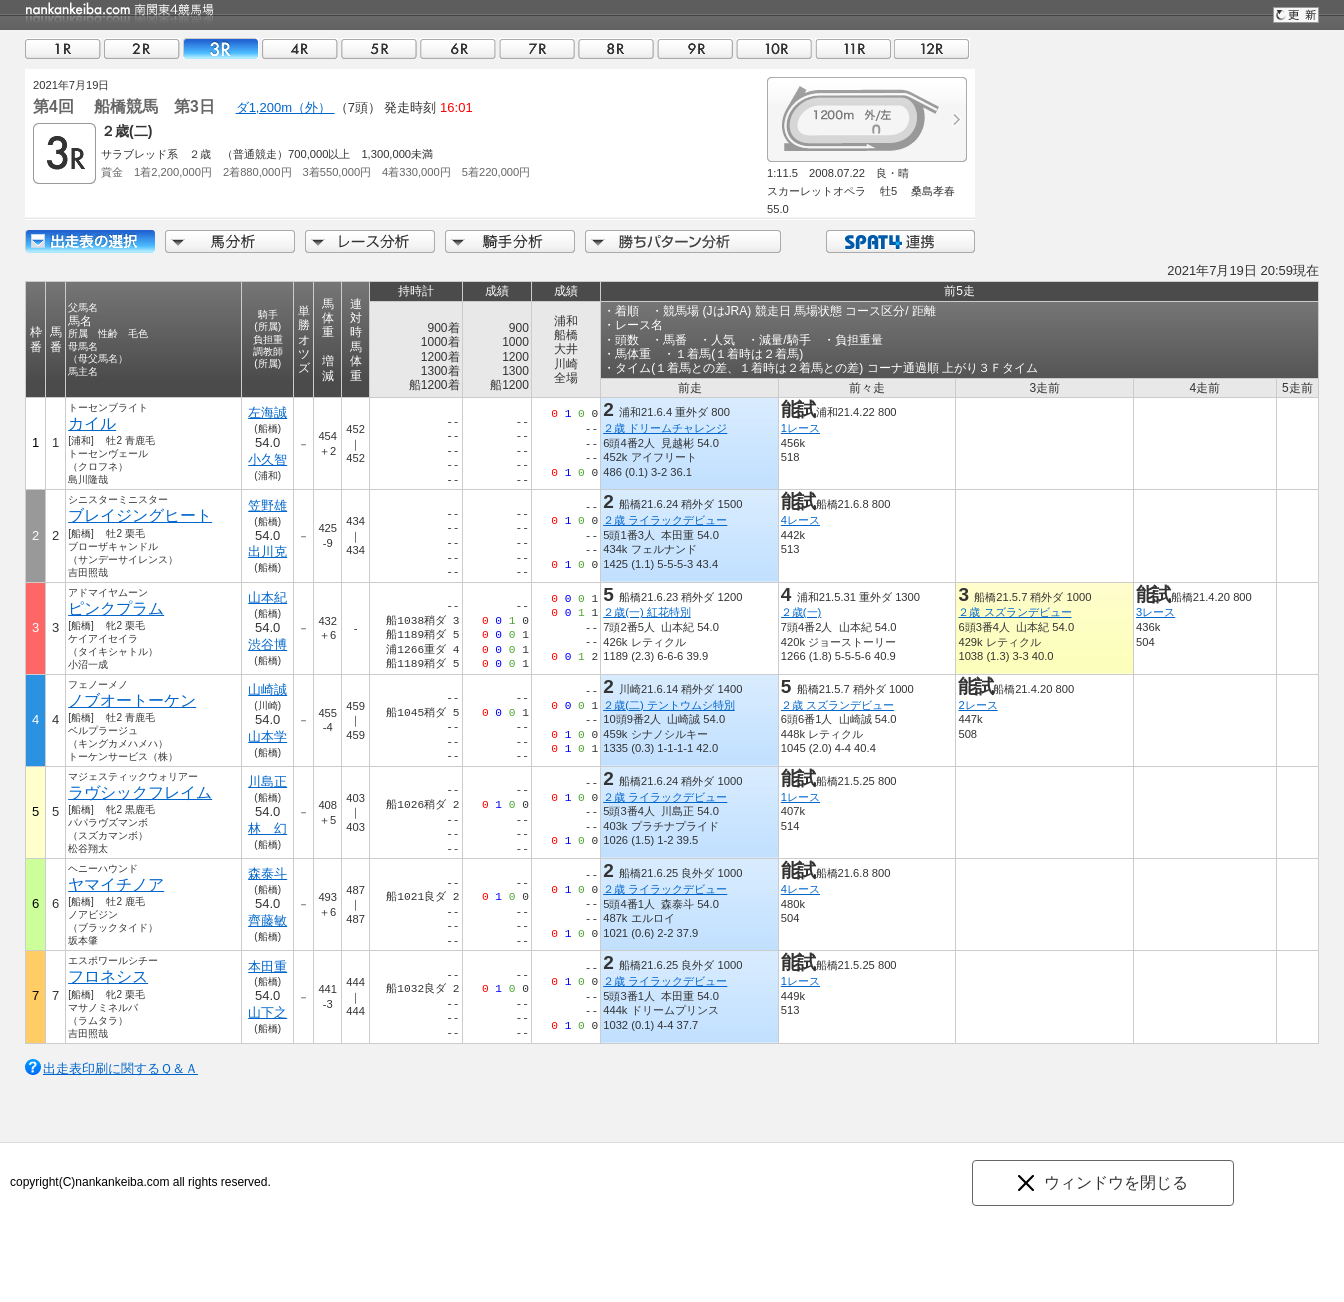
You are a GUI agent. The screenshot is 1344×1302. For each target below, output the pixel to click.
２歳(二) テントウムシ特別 (669, 705)
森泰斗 (267, 873)
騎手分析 (510, 241)
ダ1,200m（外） (285, 107)
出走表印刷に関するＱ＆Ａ (120, 1068)
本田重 (267, 966)
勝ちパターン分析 (683, 241)
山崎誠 (267, 689)
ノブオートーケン (132, 700)
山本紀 (267, 597)
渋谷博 (267, 644)
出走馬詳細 (90, 241)
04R (300, 48)
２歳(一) (801, 612)
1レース (800, 428)
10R (774, 48)
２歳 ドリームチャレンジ (665, 428)
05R (379, 48)
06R (458, 48)
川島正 (267, 781)
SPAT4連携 (899, 241)
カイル (92, 423)
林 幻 (267, 828)
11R (853, 48)
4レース (800, 520)
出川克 (267, 551)
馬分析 (230, 241)
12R (932, 48)
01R (63, 48)
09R (695, 48)
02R (142, 48)
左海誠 (267, 412)
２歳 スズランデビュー (1014, 612)
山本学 (267, 736)
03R (221, 48)
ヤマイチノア (116, 884)
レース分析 (370, 241)
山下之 (267, 1012)
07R (537, 48)
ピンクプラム (116, 608)
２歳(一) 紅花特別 (647, 612)
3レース (1155, 612)
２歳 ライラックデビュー (665, 520)
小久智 (267, 459)
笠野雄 (267, 505)
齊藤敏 (267, 920)
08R (616, 48)
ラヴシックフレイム (140, 792)
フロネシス (108, 976)
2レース (977, 705)
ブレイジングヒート (140, 515)
